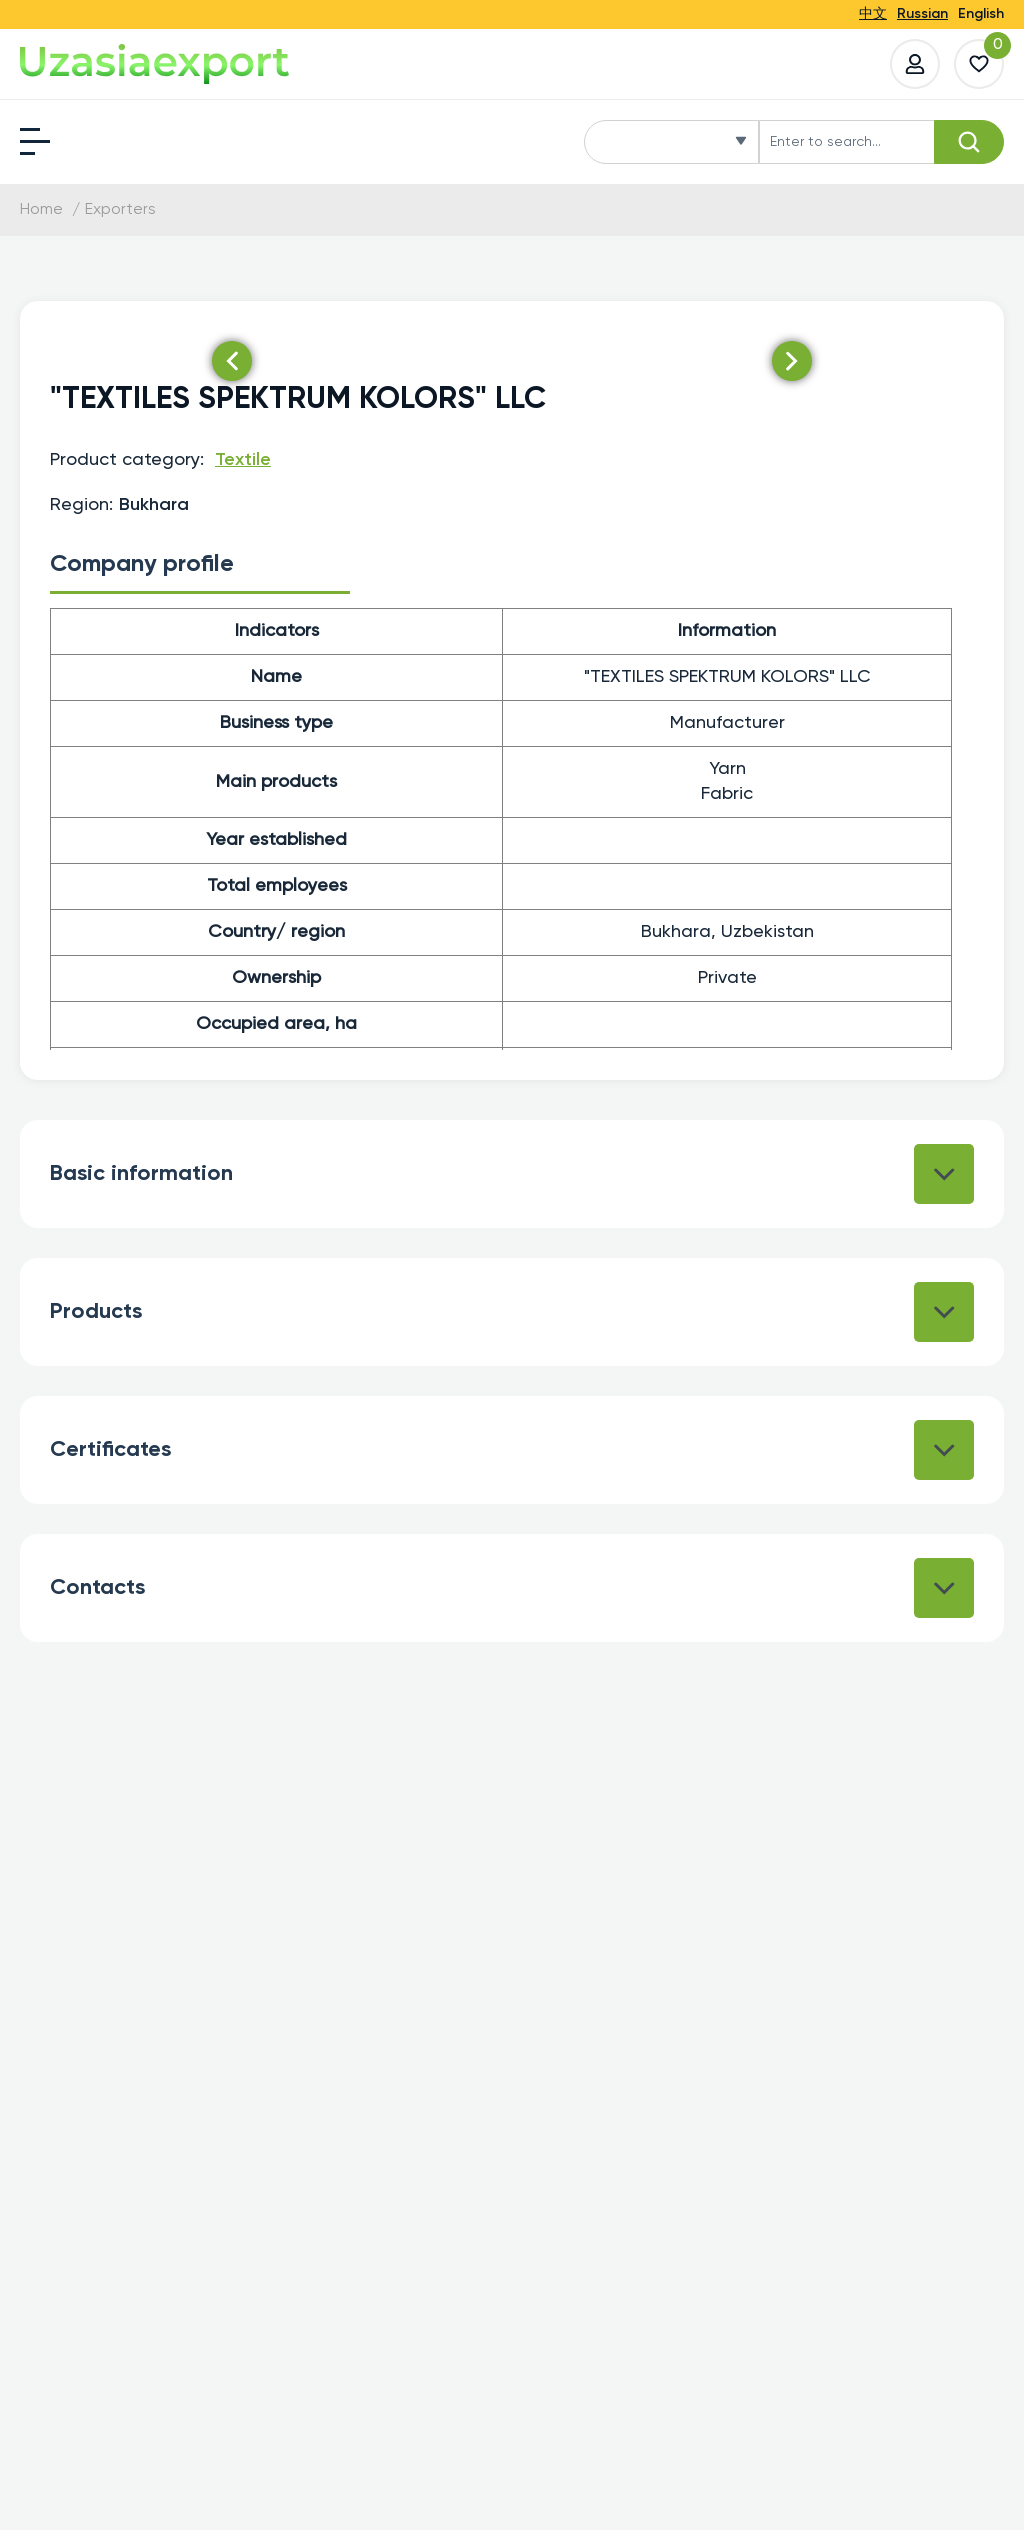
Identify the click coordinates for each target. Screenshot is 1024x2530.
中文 (873, 14)
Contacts (512, 1588)
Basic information (512, 1174)
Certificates (512, 1450)
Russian (922, 14)
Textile (243, 460)
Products (512, 1312)
